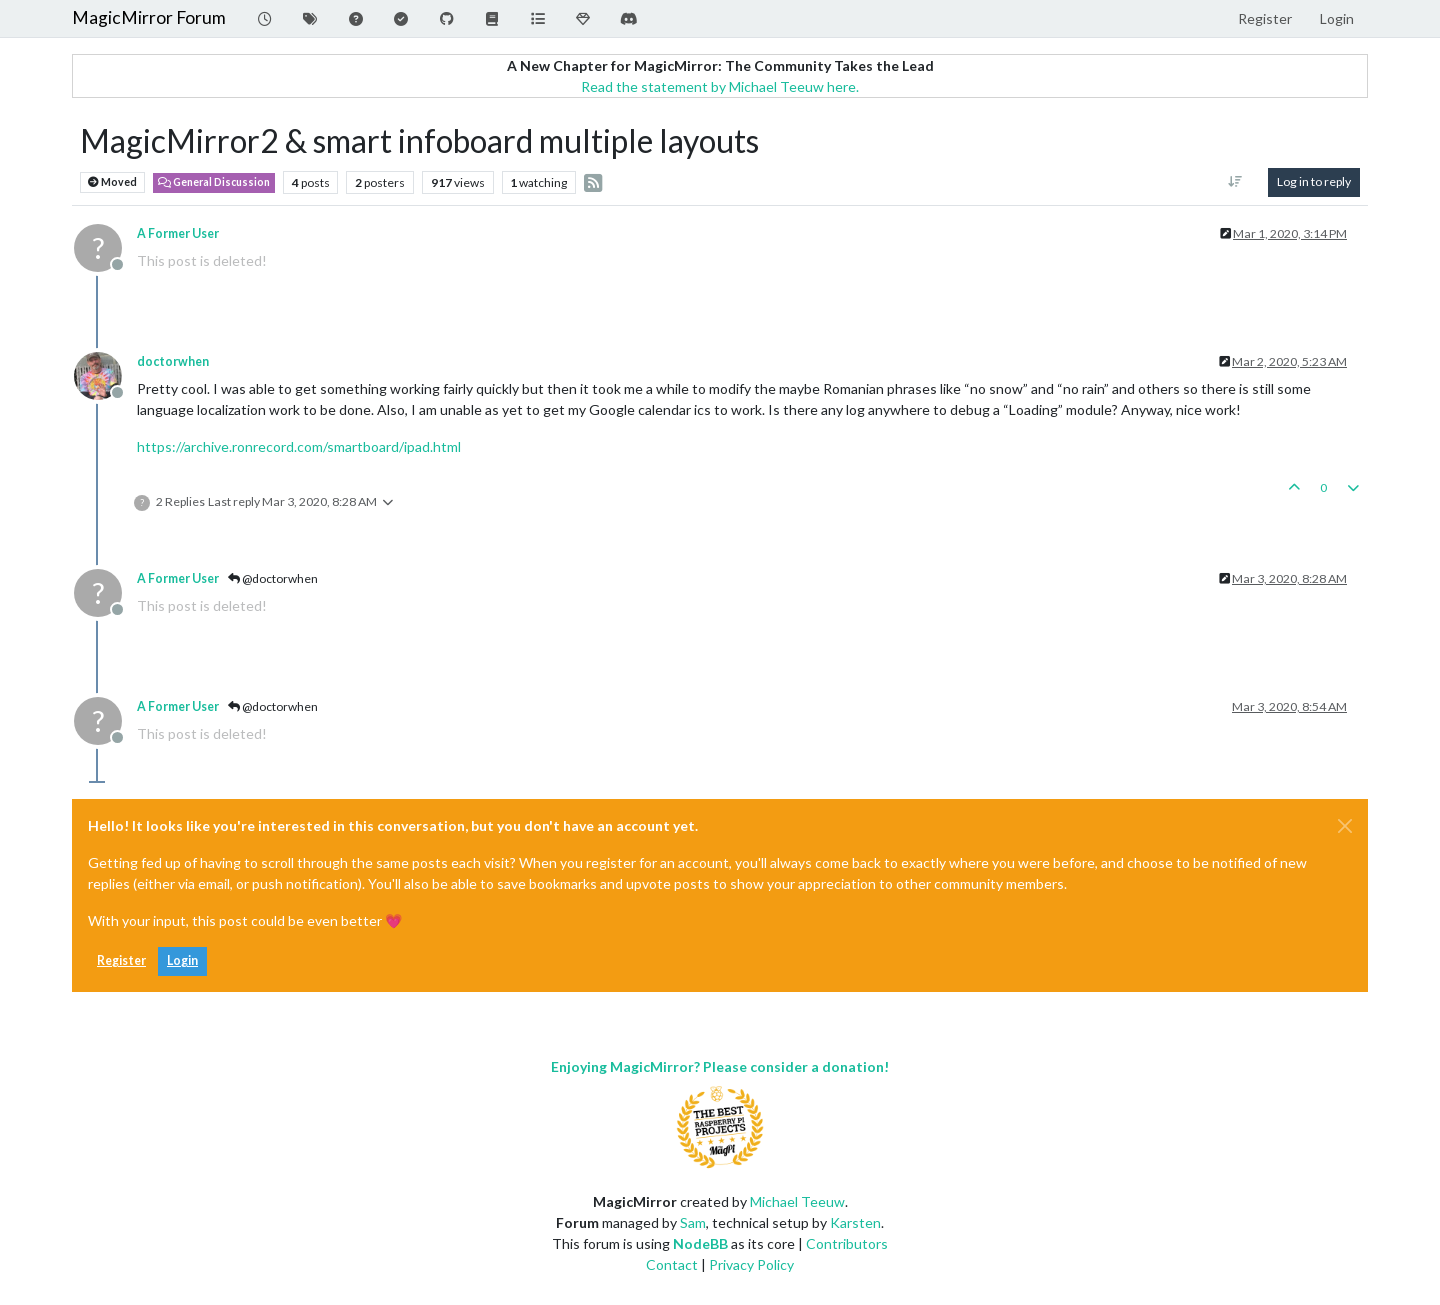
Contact (672, 1264)
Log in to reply (1314, 181)
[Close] (1345, 826)
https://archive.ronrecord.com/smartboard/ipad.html (299, 446)
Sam (693, 1222)
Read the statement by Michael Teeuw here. (720, 86)
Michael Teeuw (797, 1201)
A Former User (178, 233)
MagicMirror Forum (149, 17)
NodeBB (700, 1243)
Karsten (855, 1222)
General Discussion (214, 182)
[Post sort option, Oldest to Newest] (1235, 182)
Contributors (847, 1243)
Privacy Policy (751, 1264)
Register (121, 960)
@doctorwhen (273, 578)
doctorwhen (173, 361)
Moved (112, 182)
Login (182, 960)
